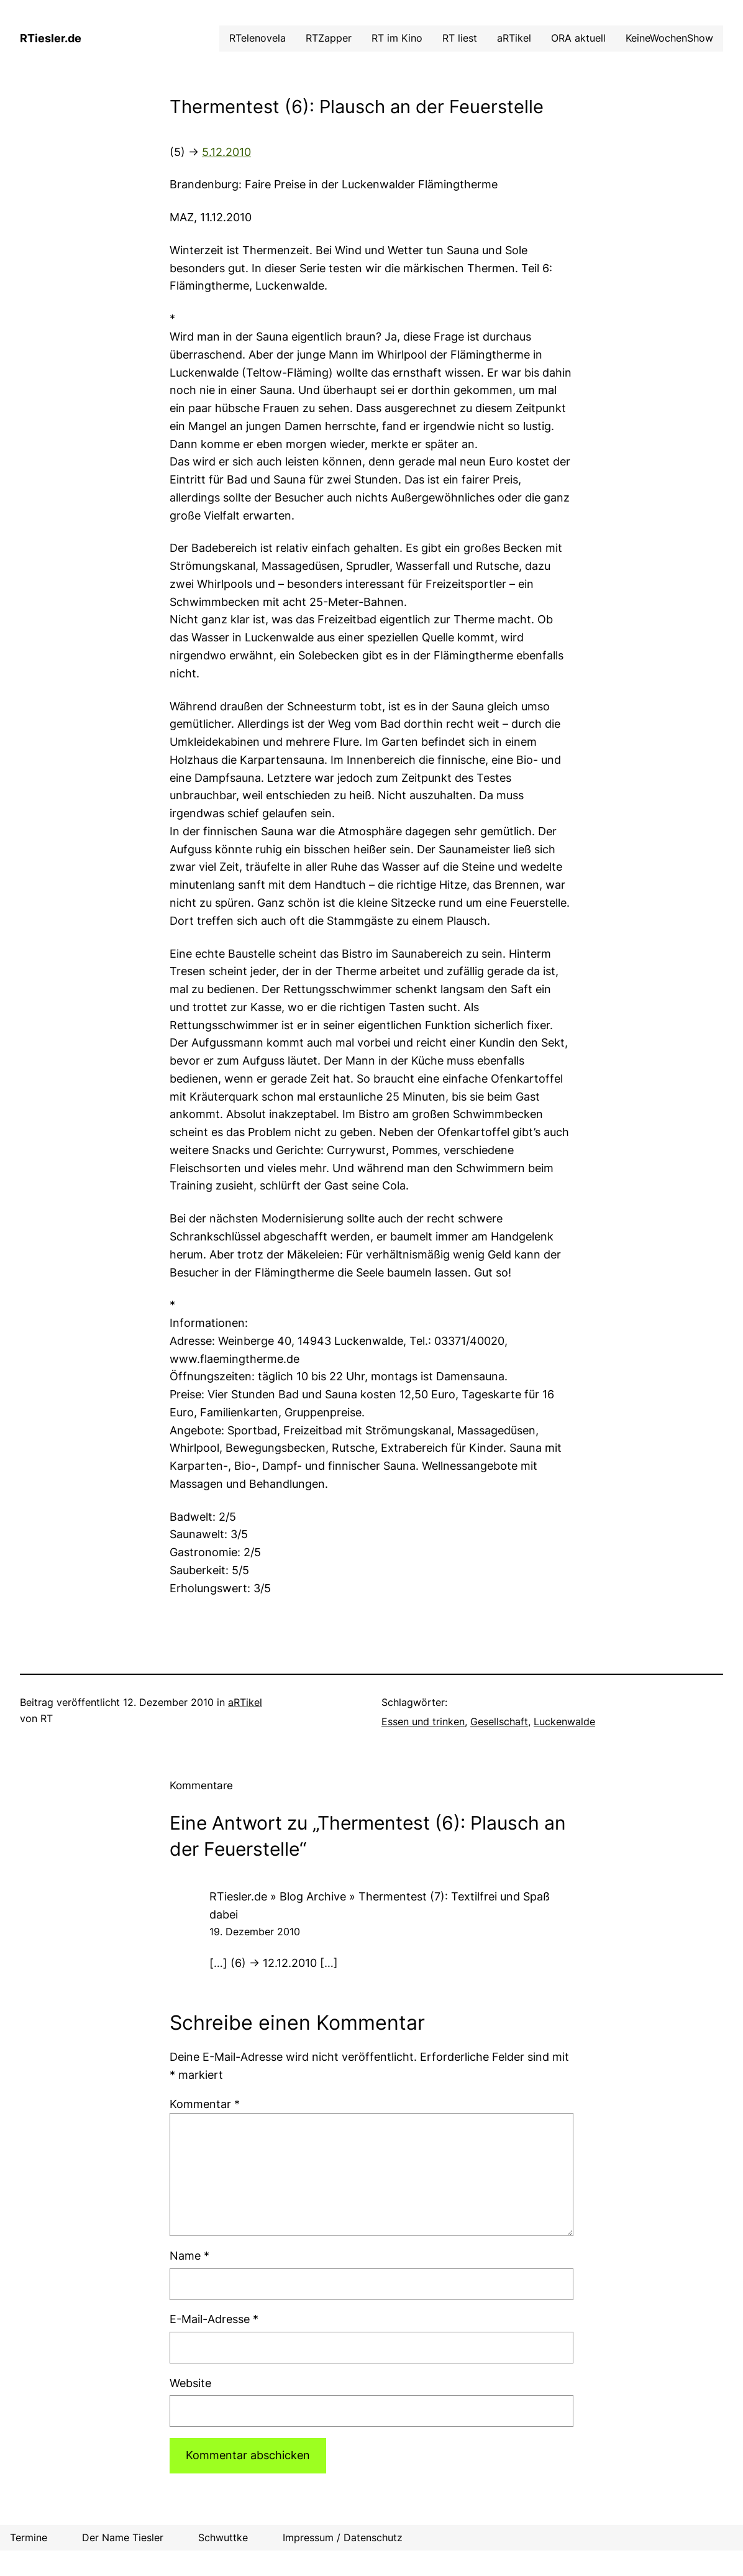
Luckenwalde (564, 1722)
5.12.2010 (226, 151)
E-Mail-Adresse (214, 2319)
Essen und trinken (423, 1722)
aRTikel (245, 1702)
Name (189, 2255)
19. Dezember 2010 (254, 1932)
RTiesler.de (50, 38)
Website (190, 2383)
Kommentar (205, 2104)
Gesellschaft (499, 1722)
